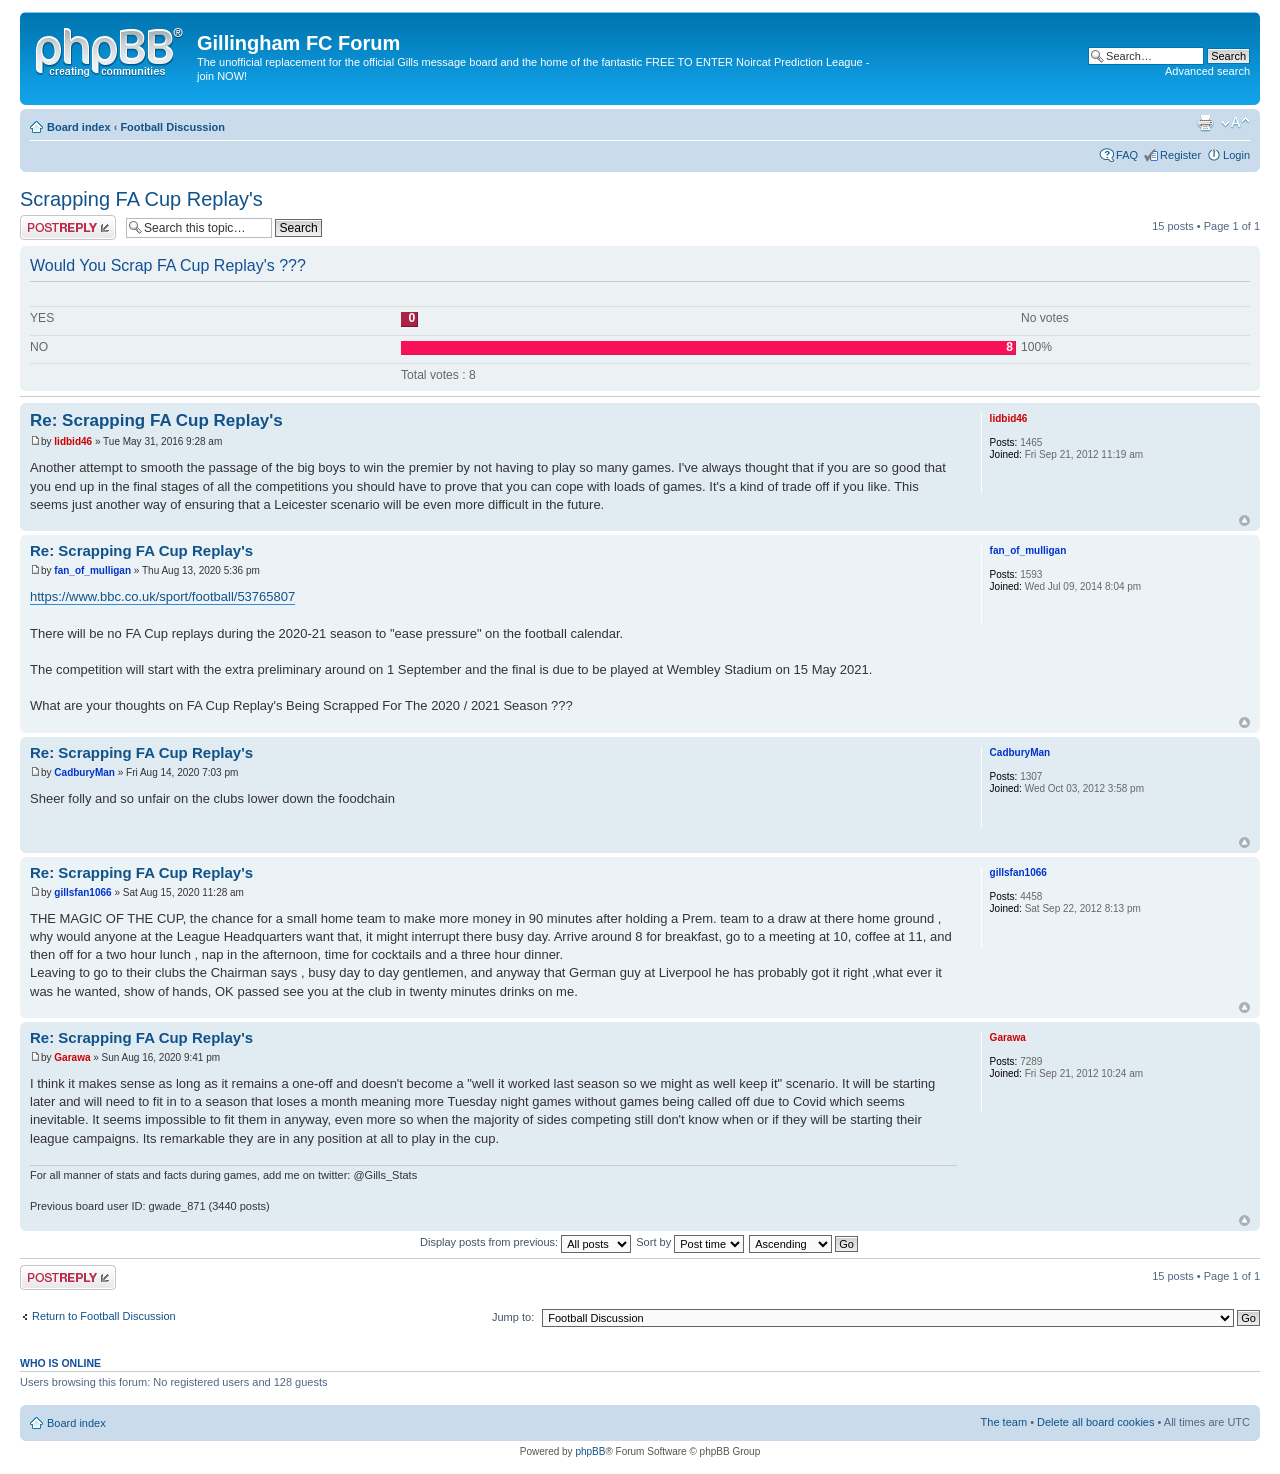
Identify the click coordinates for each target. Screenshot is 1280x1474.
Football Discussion (172, 127)
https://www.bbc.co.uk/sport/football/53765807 (162, 596)
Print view (1205, 123)
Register (1180, 155)
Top (1244, 520)
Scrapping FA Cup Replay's (141, 199)
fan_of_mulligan (92, 570)
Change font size (1235, 123)
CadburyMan (84, 772)
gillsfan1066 (82, 892)
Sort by (690, 1242)
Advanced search (1207, 71)
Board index (79, 127)
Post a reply (68, 227)
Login (1236, 155)
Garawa (72, 1057)
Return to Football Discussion (104, 1316)
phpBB (590, 1451)
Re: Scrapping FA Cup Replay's (156, 420)
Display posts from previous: (525, 1242)
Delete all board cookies (1095, 1422)
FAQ (1127, 155)
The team (1004, 1422)
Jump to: (513, 1317)
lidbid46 (73, 441)
